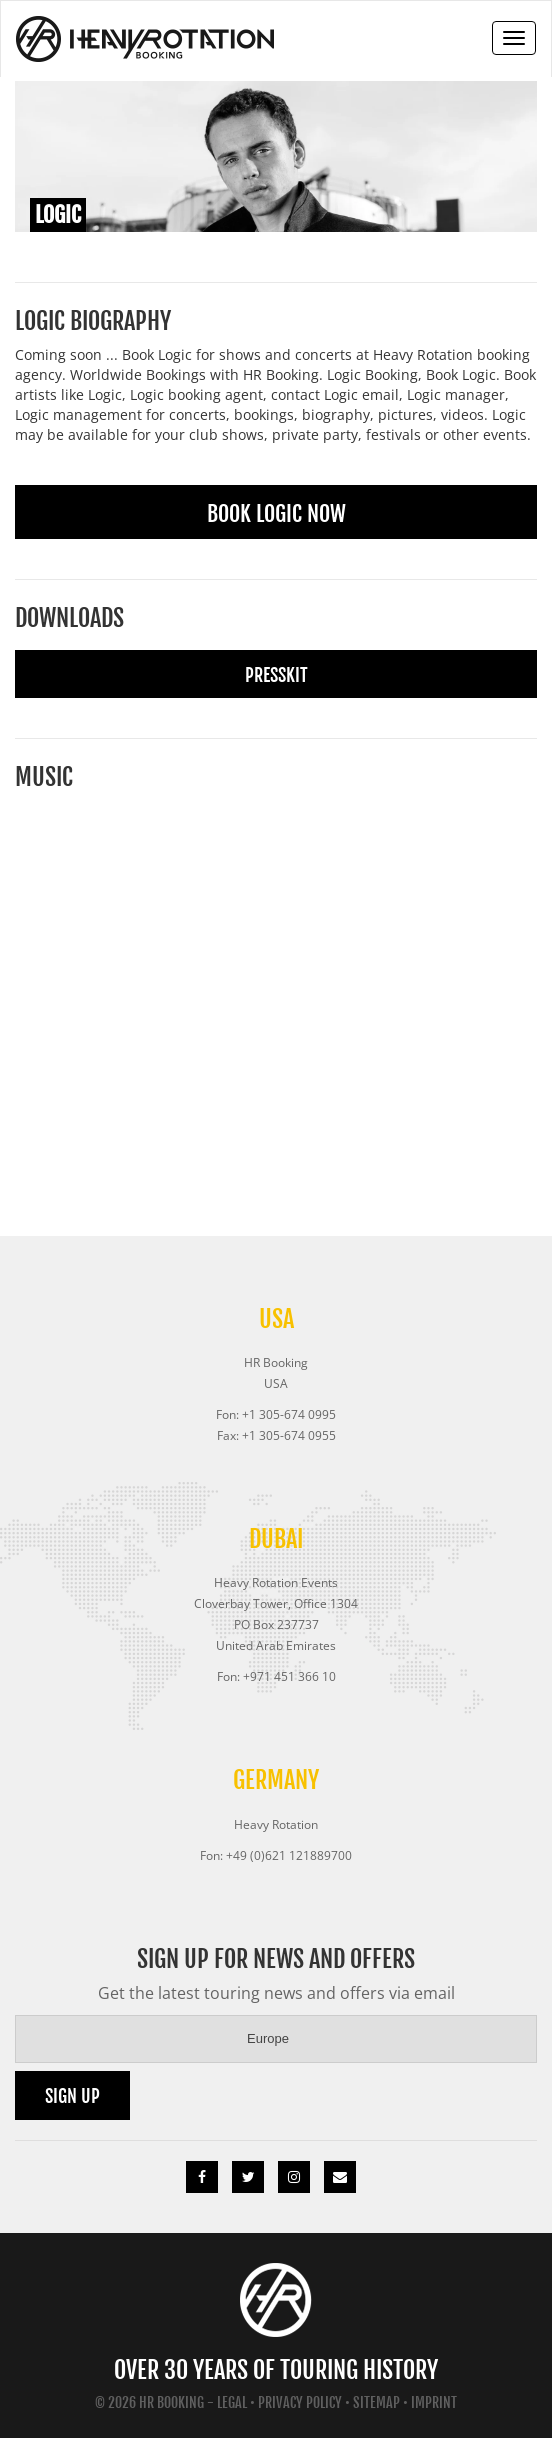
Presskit (276, 675)
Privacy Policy (300, 2402)
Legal (232, 2402)
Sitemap (376, 2402)
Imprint (434, 2402)
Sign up (72, 2096)
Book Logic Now (276, 513)
